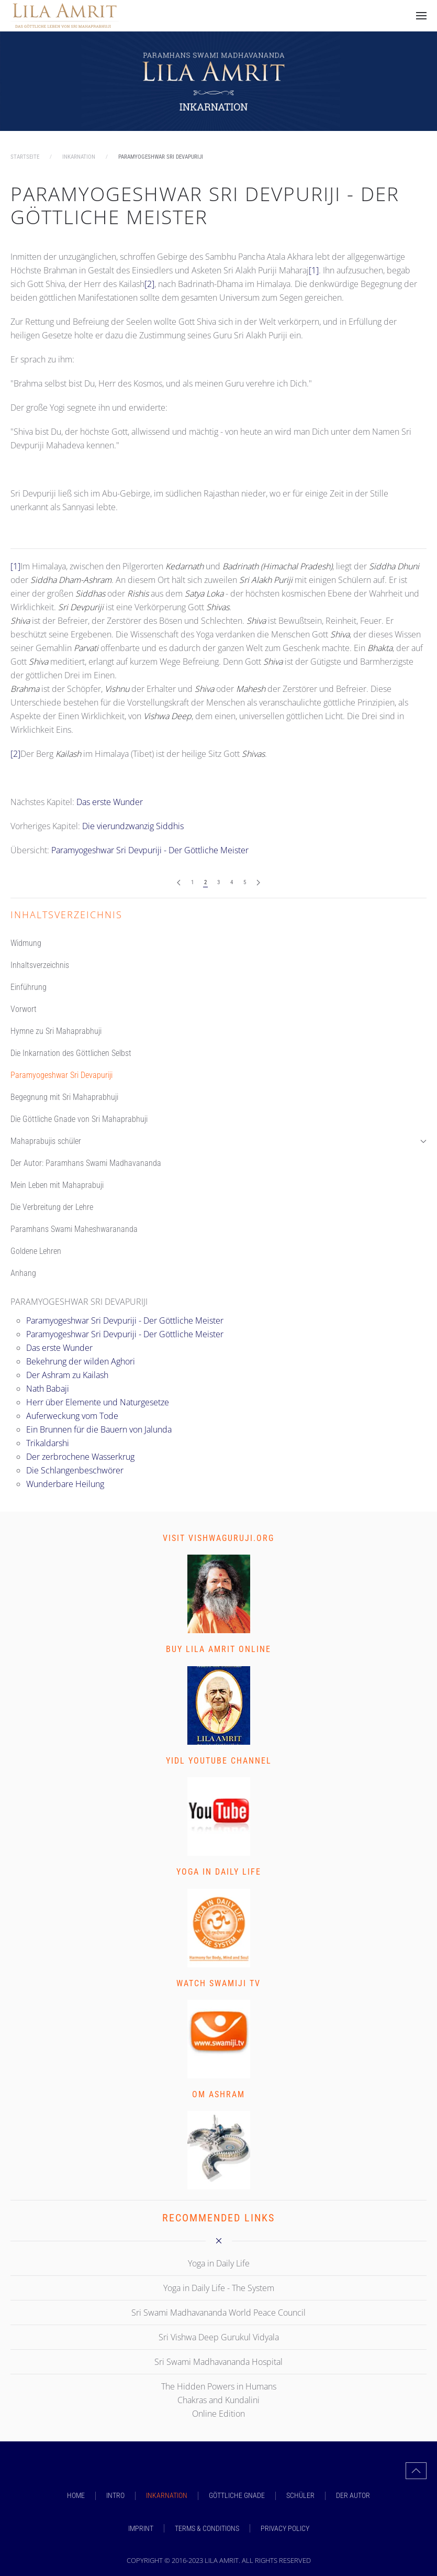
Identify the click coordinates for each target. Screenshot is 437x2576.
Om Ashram (218, 2094)
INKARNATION (166, 2495)
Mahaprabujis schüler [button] (218, 1141)
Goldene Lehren (35, 1251)
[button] (421, 15)
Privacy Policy (285, 2528)
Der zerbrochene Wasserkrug (80, 1456)
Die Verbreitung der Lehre (51, 1207)
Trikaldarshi (47, 1443)
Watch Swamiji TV (218, 1983)
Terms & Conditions (207, 2528)
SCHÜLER (300, 2495)
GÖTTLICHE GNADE (237, 2495)
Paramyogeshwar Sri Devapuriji (61, 1075)
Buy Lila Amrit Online (218, 1649)
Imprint (140, 2528)
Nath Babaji (47, 1388)
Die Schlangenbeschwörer (75, 1470)
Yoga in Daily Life (218, 1872)
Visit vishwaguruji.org (218, 1538)
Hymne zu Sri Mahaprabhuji (56, 1031)
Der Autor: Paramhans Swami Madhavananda (85, 1163)
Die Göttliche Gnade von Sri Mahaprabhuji (79, 1119)
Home (76, 2495)
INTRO (115, 2495)
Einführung (28, 987)
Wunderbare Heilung (65, 1484)
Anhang (23, 1273)
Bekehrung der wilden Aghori (80, 1361)
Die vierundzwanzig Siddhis (133, 826)
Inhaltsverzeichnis (39, 965)
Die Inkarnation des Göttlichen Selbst (70, 1053)
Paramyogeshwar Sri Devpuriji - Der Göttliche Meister (204, 205)
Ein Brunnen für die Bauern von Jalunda (99, 1429)
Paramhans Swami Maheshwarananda (74, 1229)
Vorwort (23, 1009)
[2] (149, 284)
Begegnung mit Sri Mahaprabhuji (64, 1097)
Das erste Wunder (109, 802)
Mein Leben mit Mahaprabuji (57, 1185)
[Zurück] (179, 882)
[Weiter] (258, 882)
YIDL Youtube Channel (219, 1761)
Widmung (25, 943)
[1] (314, 270)
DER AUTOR (353, 2495)
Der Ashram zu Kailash (67, 1375)
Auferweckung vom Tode (72, 1416)
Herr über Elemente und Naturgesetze (97, 1402)
